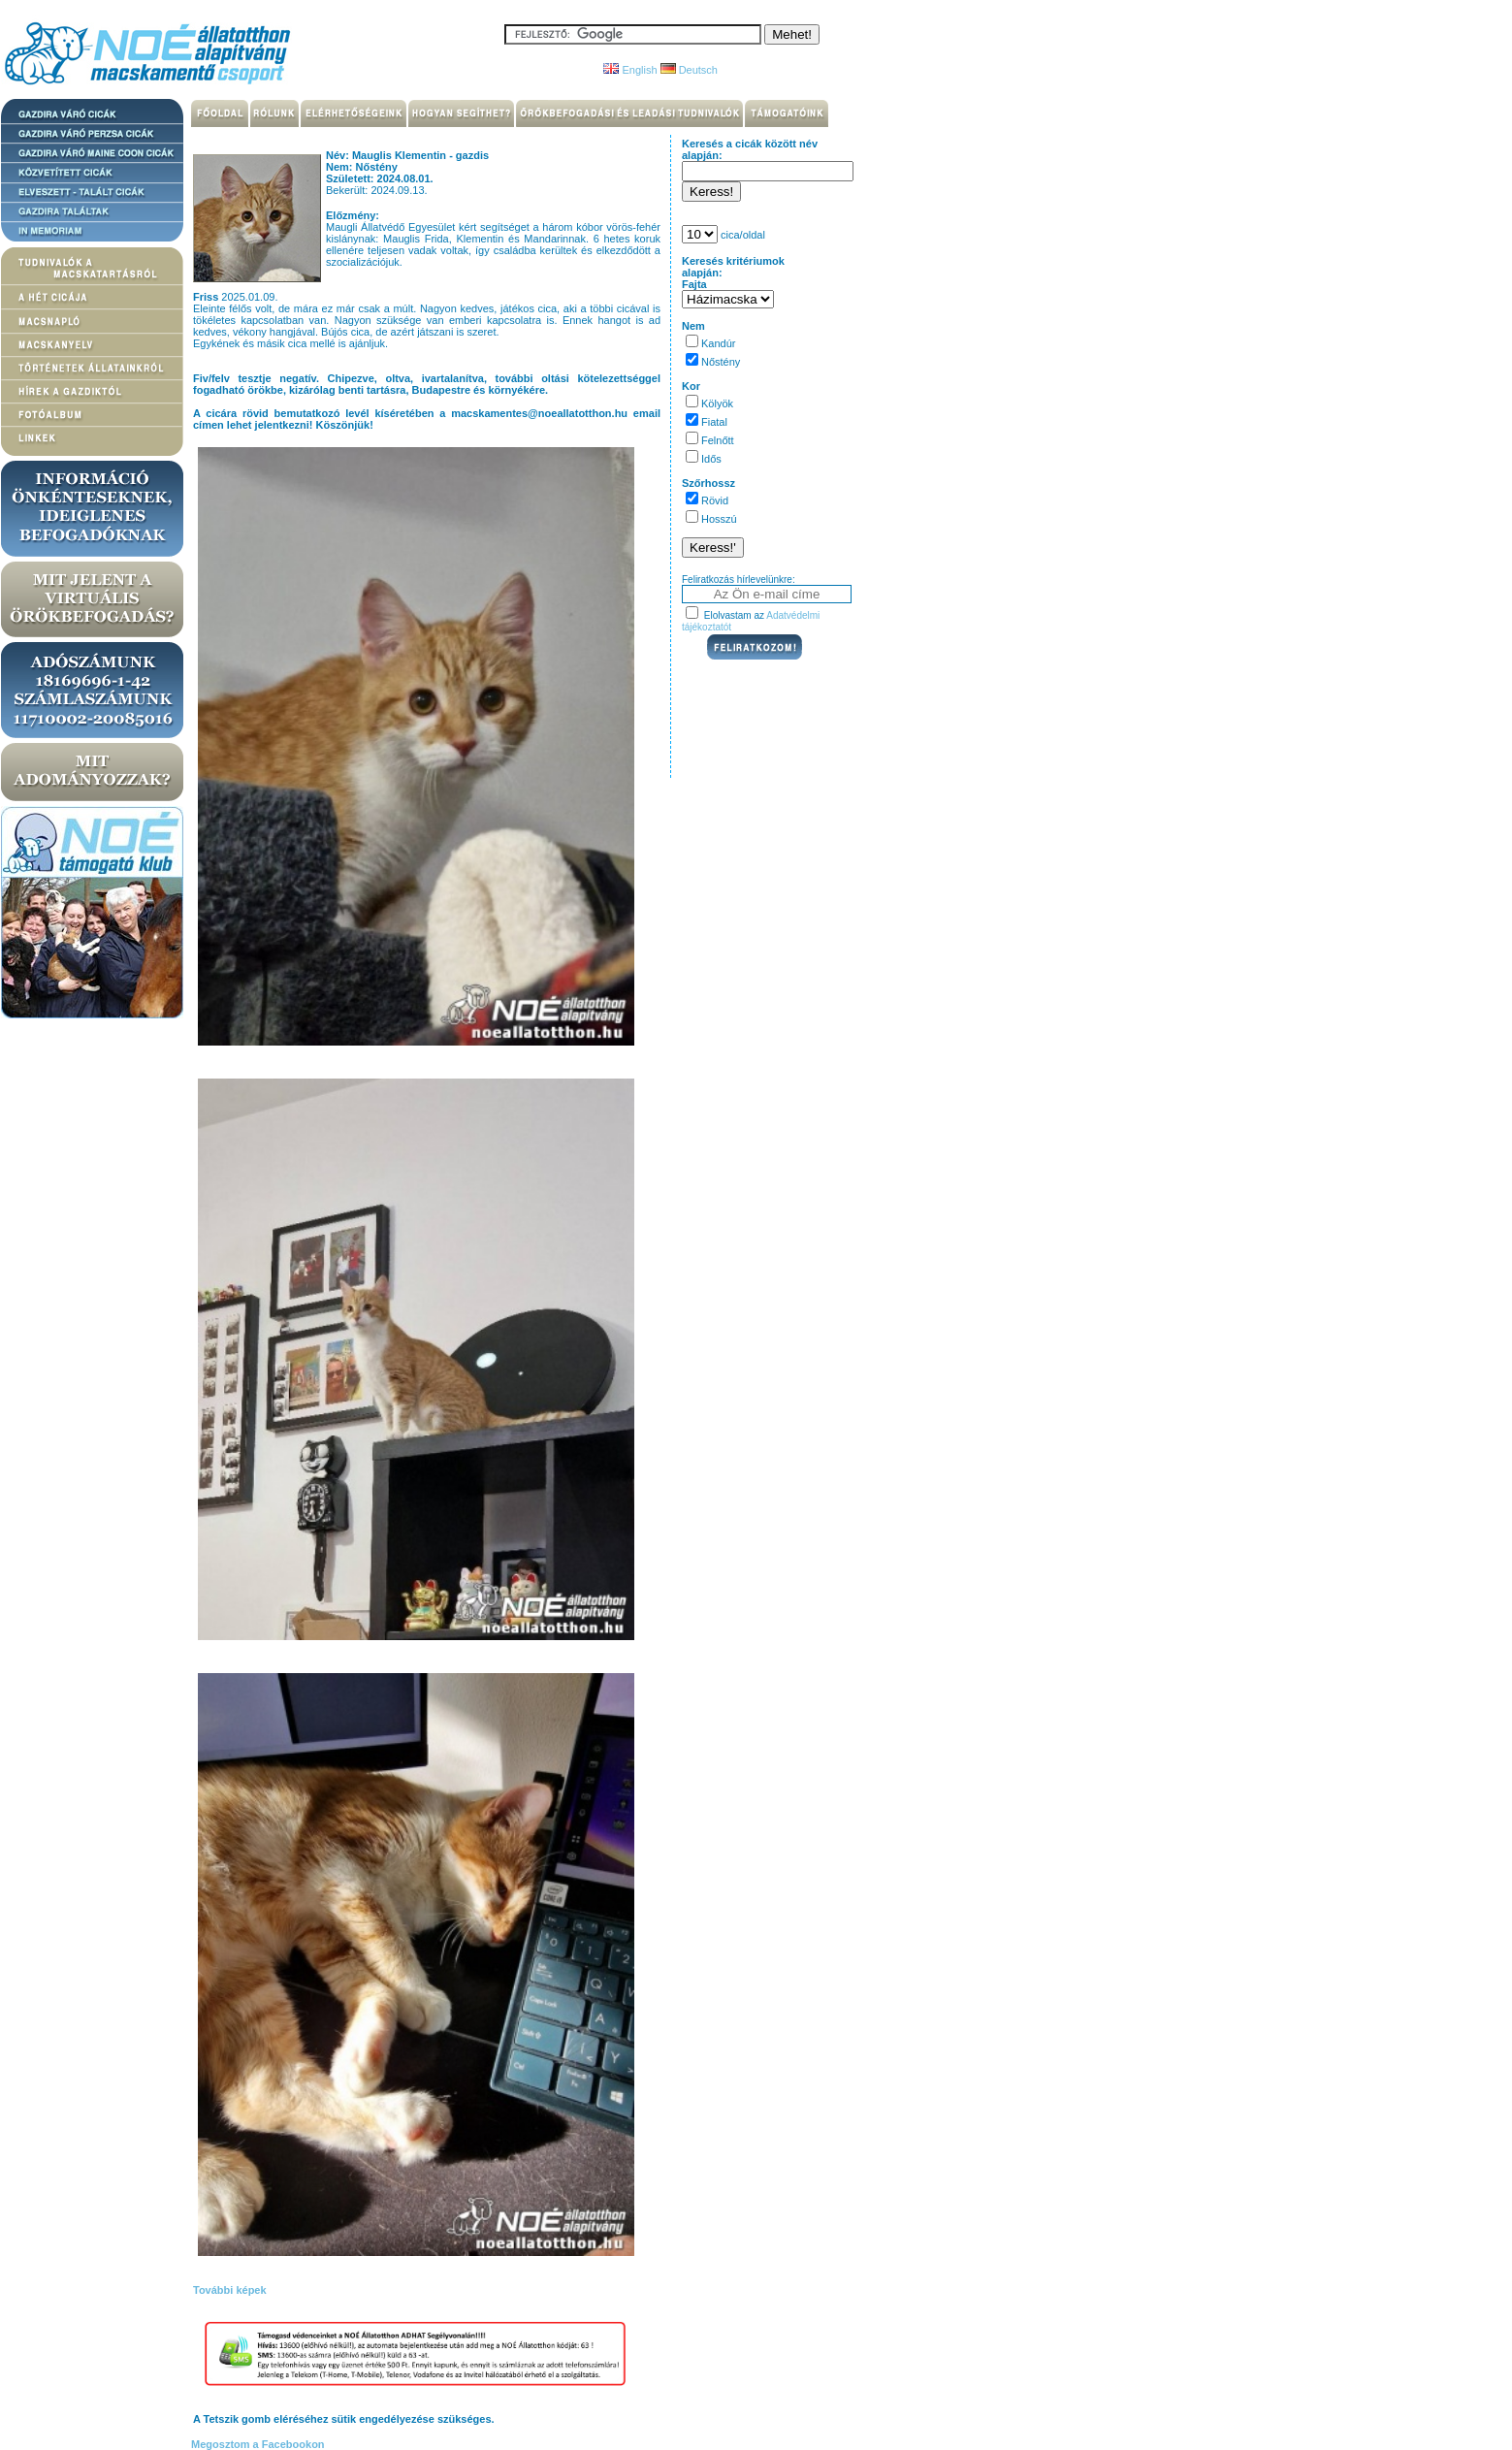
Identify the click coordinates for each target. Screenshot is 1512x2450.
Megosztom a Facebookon (256, 2444)
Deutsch (689, 70)
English (630, 70)
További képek (230, 2290)
